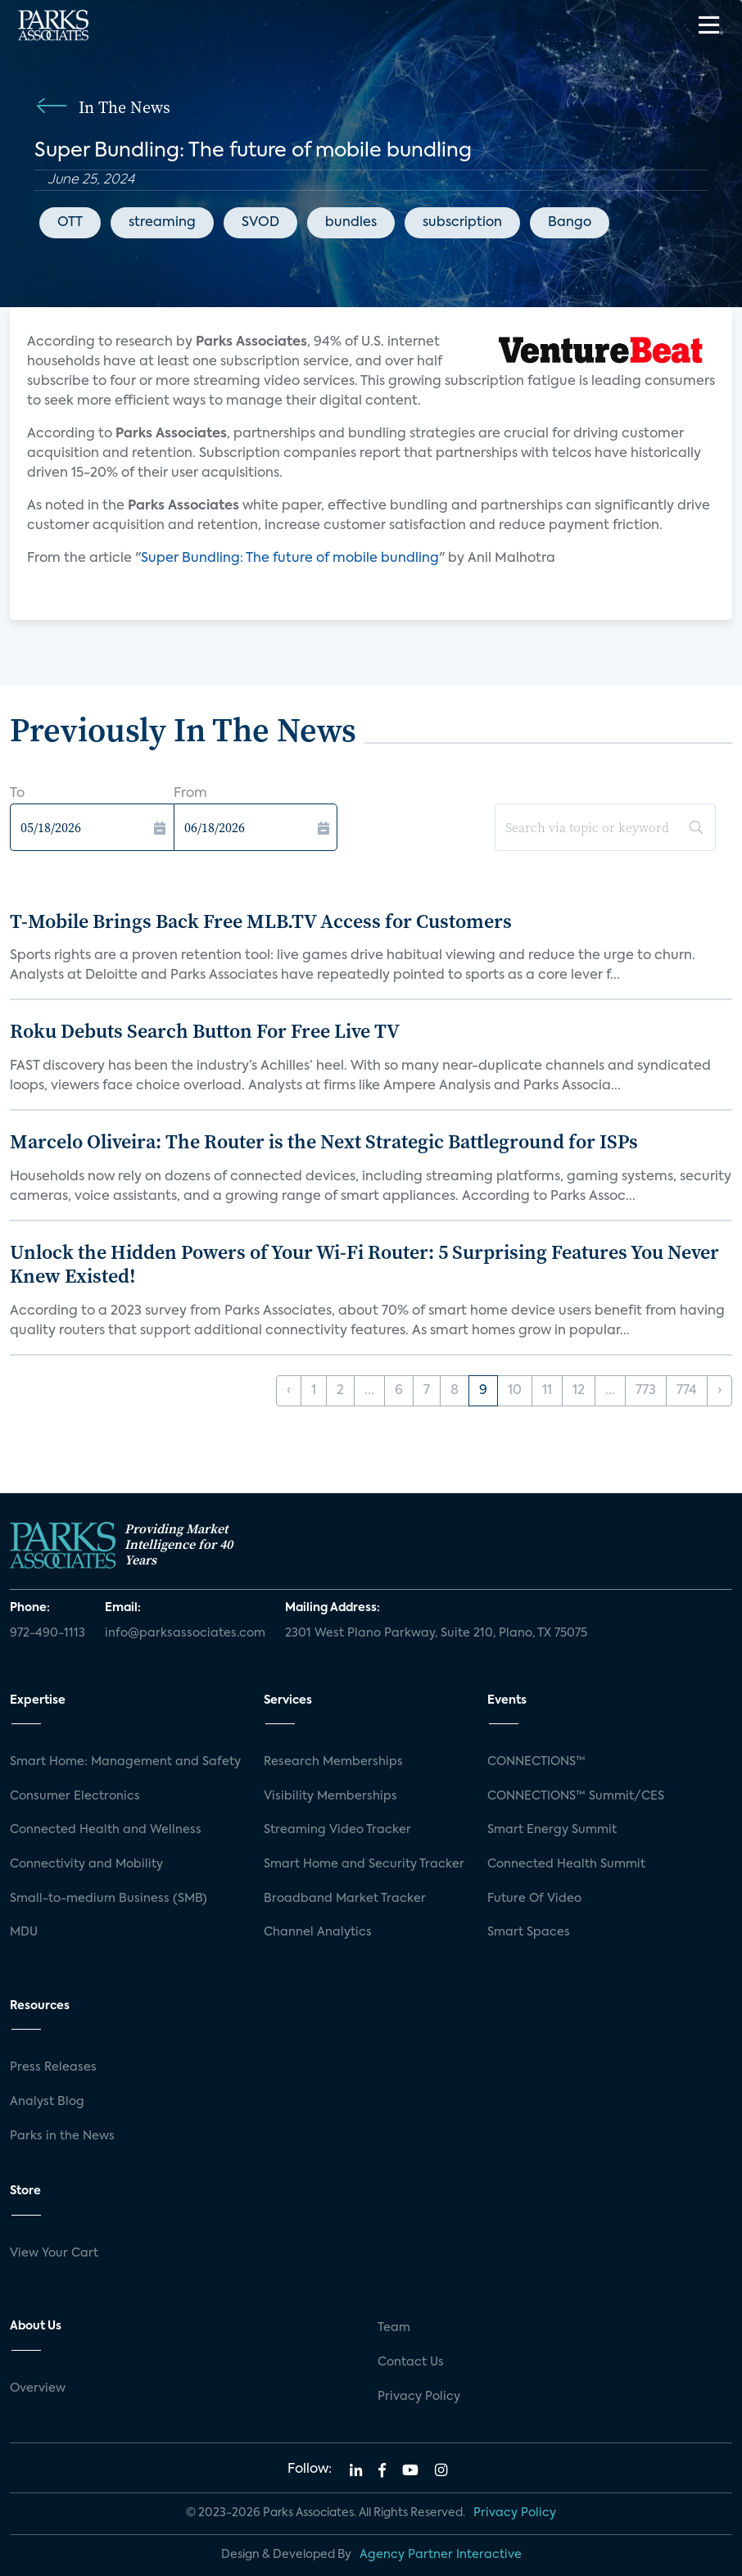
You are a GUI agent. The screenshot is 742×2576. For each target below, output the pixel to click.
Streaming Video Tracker (337, 1830)
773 (646, 1390)
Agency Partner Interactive (441, 2554)
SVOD (260, 222)
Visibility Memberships (330, 1796)
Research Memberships (333, 1762)
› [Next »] (719, 1390)
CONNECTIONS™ (536, 1762)
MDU (24, 1932)
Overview (38, 2388)
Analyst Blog (47, 2101)
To (17, 793)
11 (547, 1390)
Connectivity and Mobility (86, 1864)
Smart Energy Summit (552, 1830)
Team (394, 2328)
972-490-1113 (47, 1633)
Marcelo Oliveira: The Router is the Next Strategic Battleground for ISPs (324, 1141)
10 (515, 1390)
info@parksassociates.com (185, 1633)
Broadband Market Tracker (345, 1898)
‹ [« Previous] (289, 1390)
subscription (462, 222)
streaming (162, 222)
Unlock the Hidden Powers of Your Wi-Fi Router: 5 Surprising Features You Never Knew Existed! (364, 1263)
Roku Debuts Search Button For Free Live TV (205, 1030)
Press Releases (53, 2067)
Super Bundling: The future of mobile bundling (290, 558)
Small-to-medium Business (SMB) (108, 1898)
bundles (351, 222)
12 (578, 1390)
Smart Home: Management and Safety (125, 1762)
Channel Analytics (318, 1932)
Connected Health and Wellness (105, 1830)
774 (686, 1390)
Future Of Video (534, 1898)
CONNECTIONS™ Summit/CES (575, 1796)
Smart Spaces (528, 1932)
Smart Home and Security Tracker (364, 1864)
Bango (569, 222)
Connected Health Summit (566, 1864)
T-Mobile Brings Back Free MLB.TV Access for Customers (261, 921)
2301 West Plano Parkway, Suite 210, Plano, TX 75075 (436, 1633)
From (190, 793)
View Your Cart (54, 2253)
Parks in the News (62, 2136)
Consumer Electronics (75, 1796)
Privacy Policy (419, 2396)
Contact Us (411, 2362)
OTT (70, 222)
